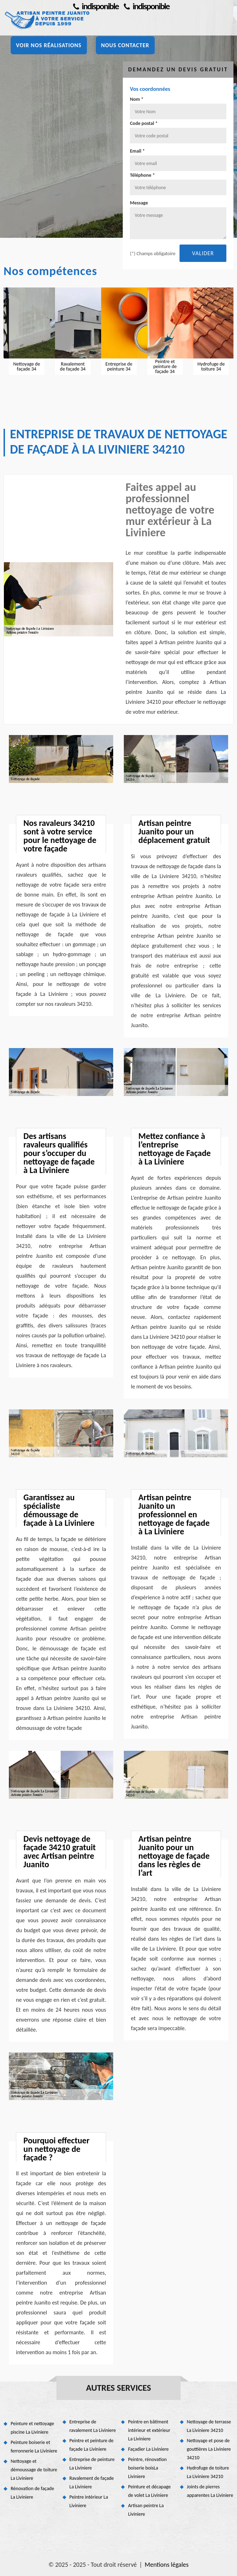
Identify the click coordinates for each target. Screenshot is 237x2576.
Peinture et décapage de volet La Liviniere (149, 2491)
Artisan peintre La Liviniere (146, 2510)
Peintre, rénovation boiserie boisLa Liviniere (147, 2467)
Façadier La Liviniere (148, 2449)
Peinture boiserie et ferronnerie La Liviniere (34, 2446)
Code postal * (144, 123)
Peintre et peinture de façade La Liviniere (92, 2445)
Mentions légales (167, 2565)
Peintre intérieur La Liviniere (89, 2501)
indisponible (95, 6)
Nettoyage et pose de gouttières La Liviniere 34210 (209, 2449)
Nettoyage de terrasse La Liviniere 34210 (209, 2426)
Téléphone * (142, 175)
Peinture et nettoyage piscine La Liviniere (32, 2428)
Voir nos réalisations (49, 45)
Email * (137, 151)
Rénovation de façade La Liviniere (32, 2492)
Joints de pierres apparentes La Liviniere (210, 2491)
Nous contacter (125, 45)
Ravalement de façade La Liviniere (92, 2482)
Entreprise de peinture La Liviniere (92, 2463)
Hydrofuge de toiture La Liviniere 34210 (208, 2472)
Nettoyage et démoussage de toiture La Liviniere (34, 2469)
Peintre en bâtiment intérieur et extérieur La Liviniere (149, 2430)
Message (139, 203)
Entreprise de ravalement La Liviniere (93, 2426)
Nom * (136, 99)
